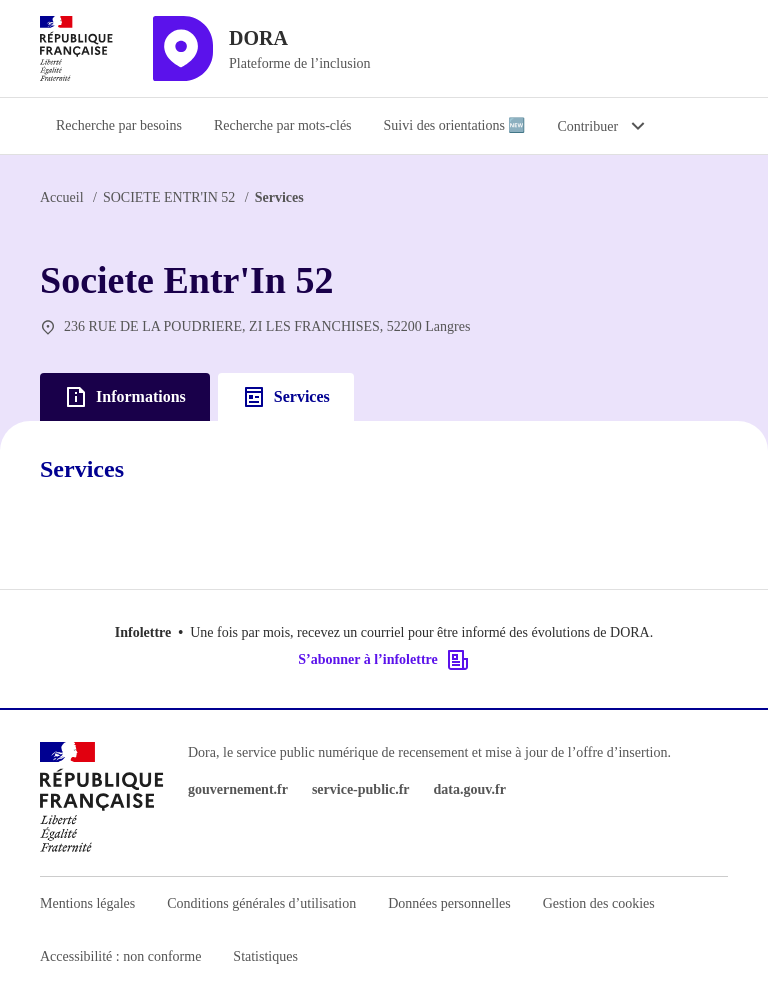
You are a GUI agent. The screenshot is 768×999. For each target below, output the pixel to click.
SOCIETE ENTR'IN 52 (169, 197)
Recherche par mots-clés (283, 125)
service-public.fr (361, 789)
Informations (125, 397)
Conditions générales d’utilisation (261, 903)
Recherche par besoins (119, 125)
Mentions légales (87, 903)
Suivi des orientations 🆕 (455, 125)
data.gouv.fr (470, 789)
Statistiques (265, 956)
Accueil (62, 197)
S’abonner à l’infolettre (383, 660)
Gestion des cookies (599, 903)
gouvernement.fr (238, 789)
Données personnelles (449, 903)
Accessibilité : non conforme (120, 956)
